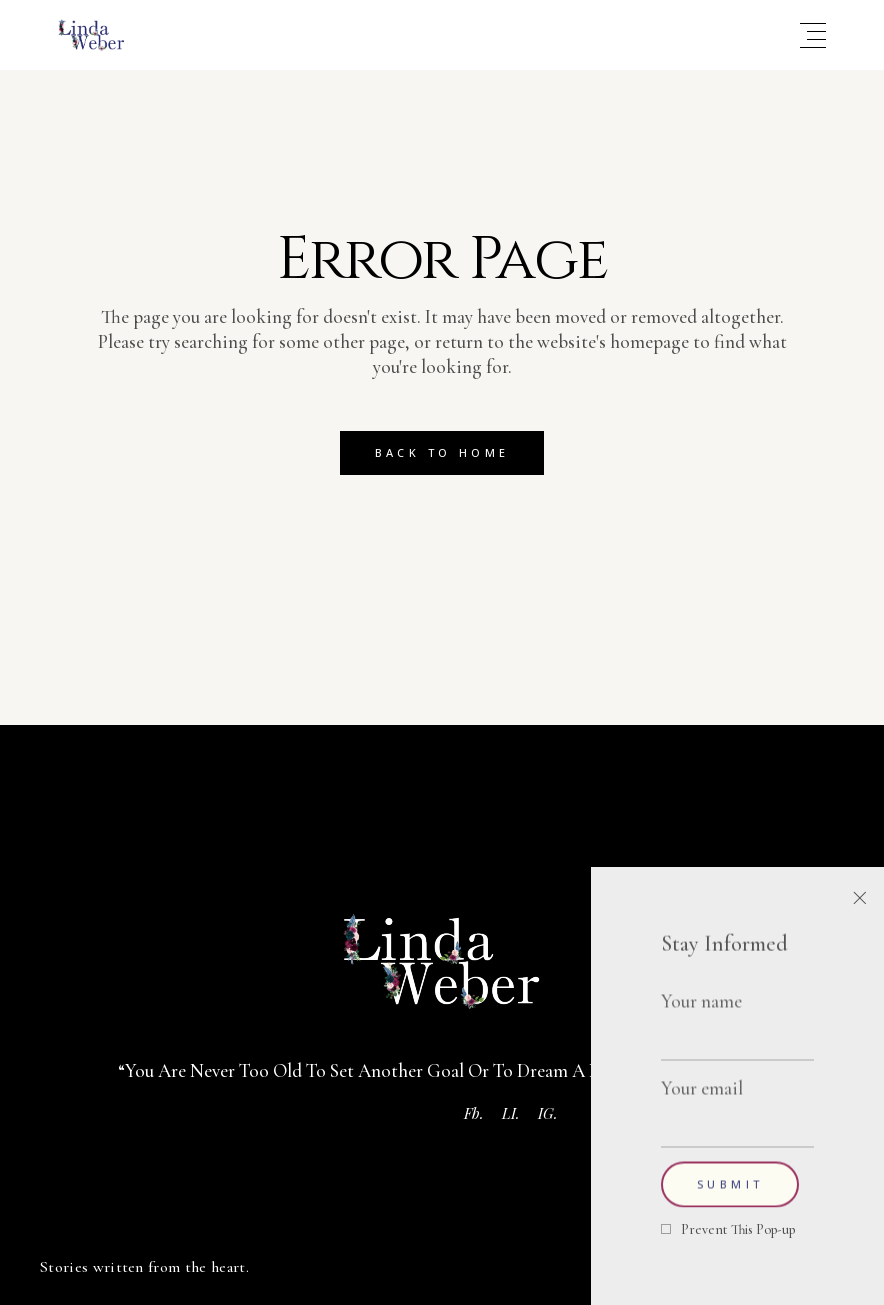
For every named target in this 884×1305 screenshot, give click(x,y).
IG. (548, 1113)
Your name (737, 1017)
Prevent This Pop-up (738, 1230)
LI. (511, 1113)
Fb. (474, 1113)
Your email (737, 1104)
